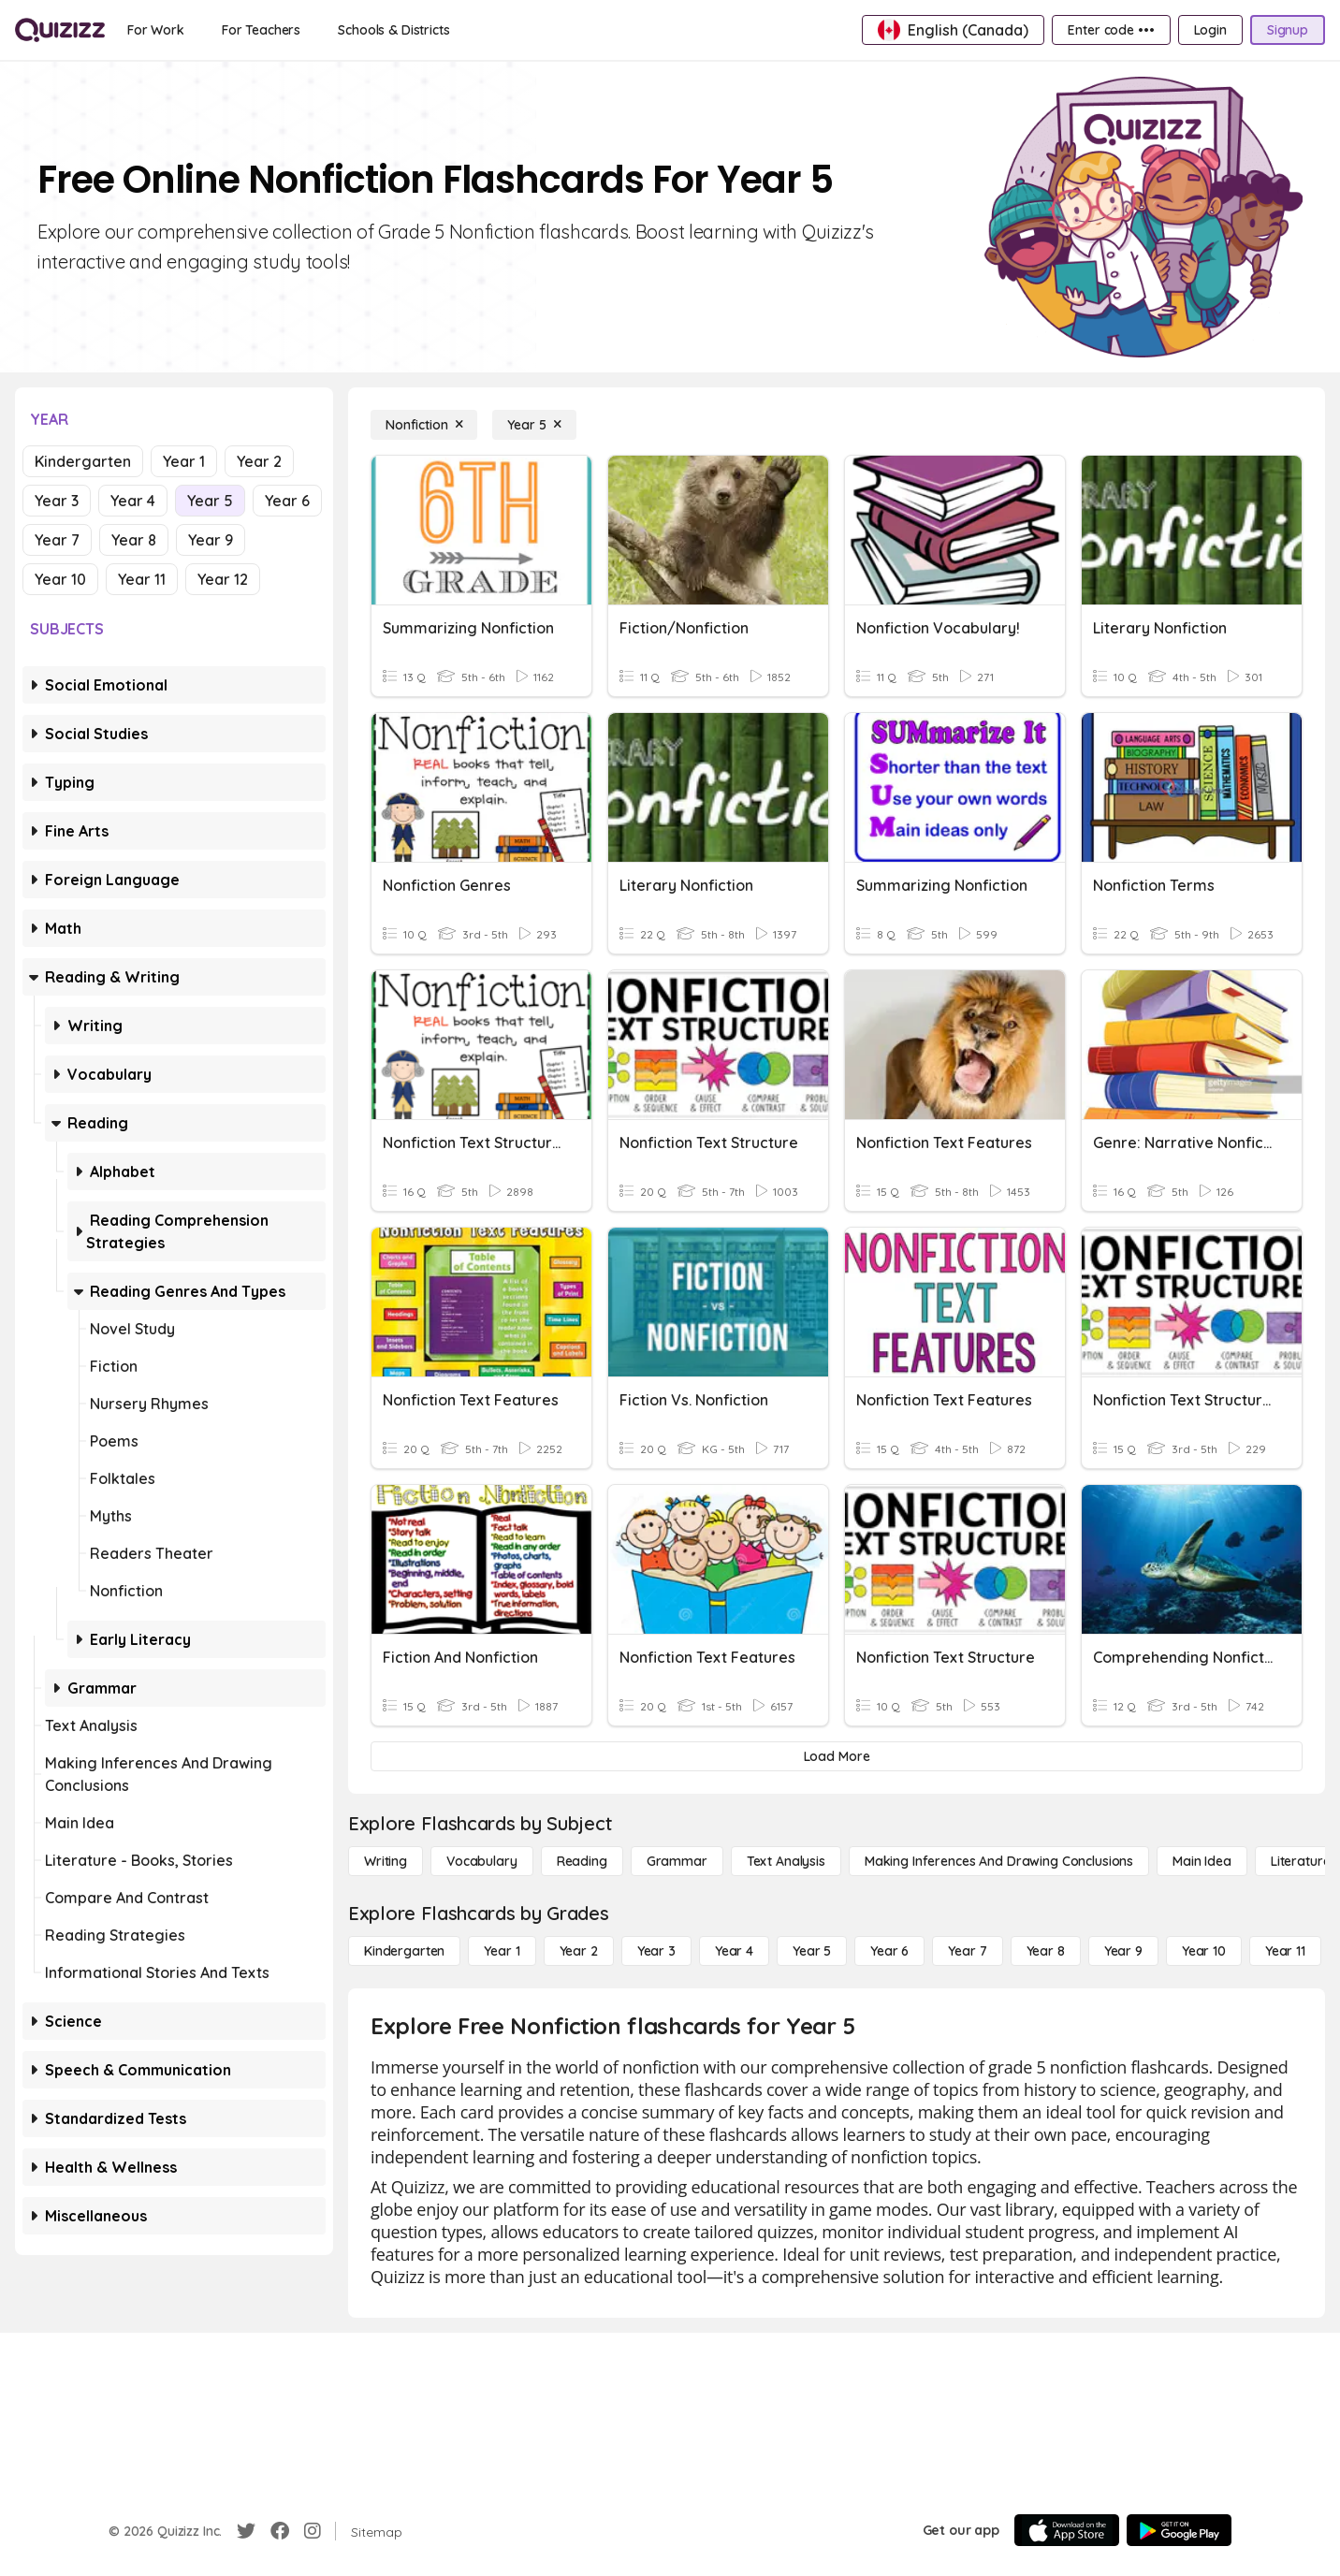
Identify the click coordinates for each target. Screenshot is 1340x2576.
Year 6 (287, 500)
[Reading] (582, 1861)
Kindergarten (83, 461)
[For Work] (155, 30)
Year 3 (57, 500)
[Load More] (837, 1756)
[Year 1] (501, 1951)
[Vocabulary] (481, 1861)
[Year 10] (1204, 1951)
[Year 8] (1046, 1951)
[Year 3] (656, 1951)
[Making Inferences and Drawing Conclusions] (999, 1861)
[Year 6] (889, 1951)
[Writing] (385, 1861)
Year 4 (132, 500)
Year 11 (142, 579)
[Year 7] (967, 1951)
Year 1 (184, 461)
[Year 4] (734, 1951)
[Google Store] (1179, 2530)
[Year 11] (1285, 1951)
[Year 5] (533, 425)
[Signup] (1287, 30)
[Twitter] (246, 2531)
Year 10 (60, 579)
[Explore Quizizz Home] (60, 30)
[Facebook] (279, 2531)
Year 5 (210, 500)
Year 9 (210, 540)
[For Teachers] (261, 30)
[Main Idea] (1202, 1861)
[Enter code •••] (1111, 30)
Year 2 (259, 461)
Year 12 (222, 579)
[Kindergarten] (404, 1951)
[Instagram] (312, 2531)
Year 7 (57, 540)
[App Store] (1066, 2530)
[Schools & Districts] (393, 30)
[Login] (1210, 30)
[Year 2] (579, 1951)
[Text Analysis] (786, 1861)
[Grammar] (677, 1861)
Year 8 (133, 540)
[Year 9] (1123, 1951)
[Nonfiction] (424, 425)
